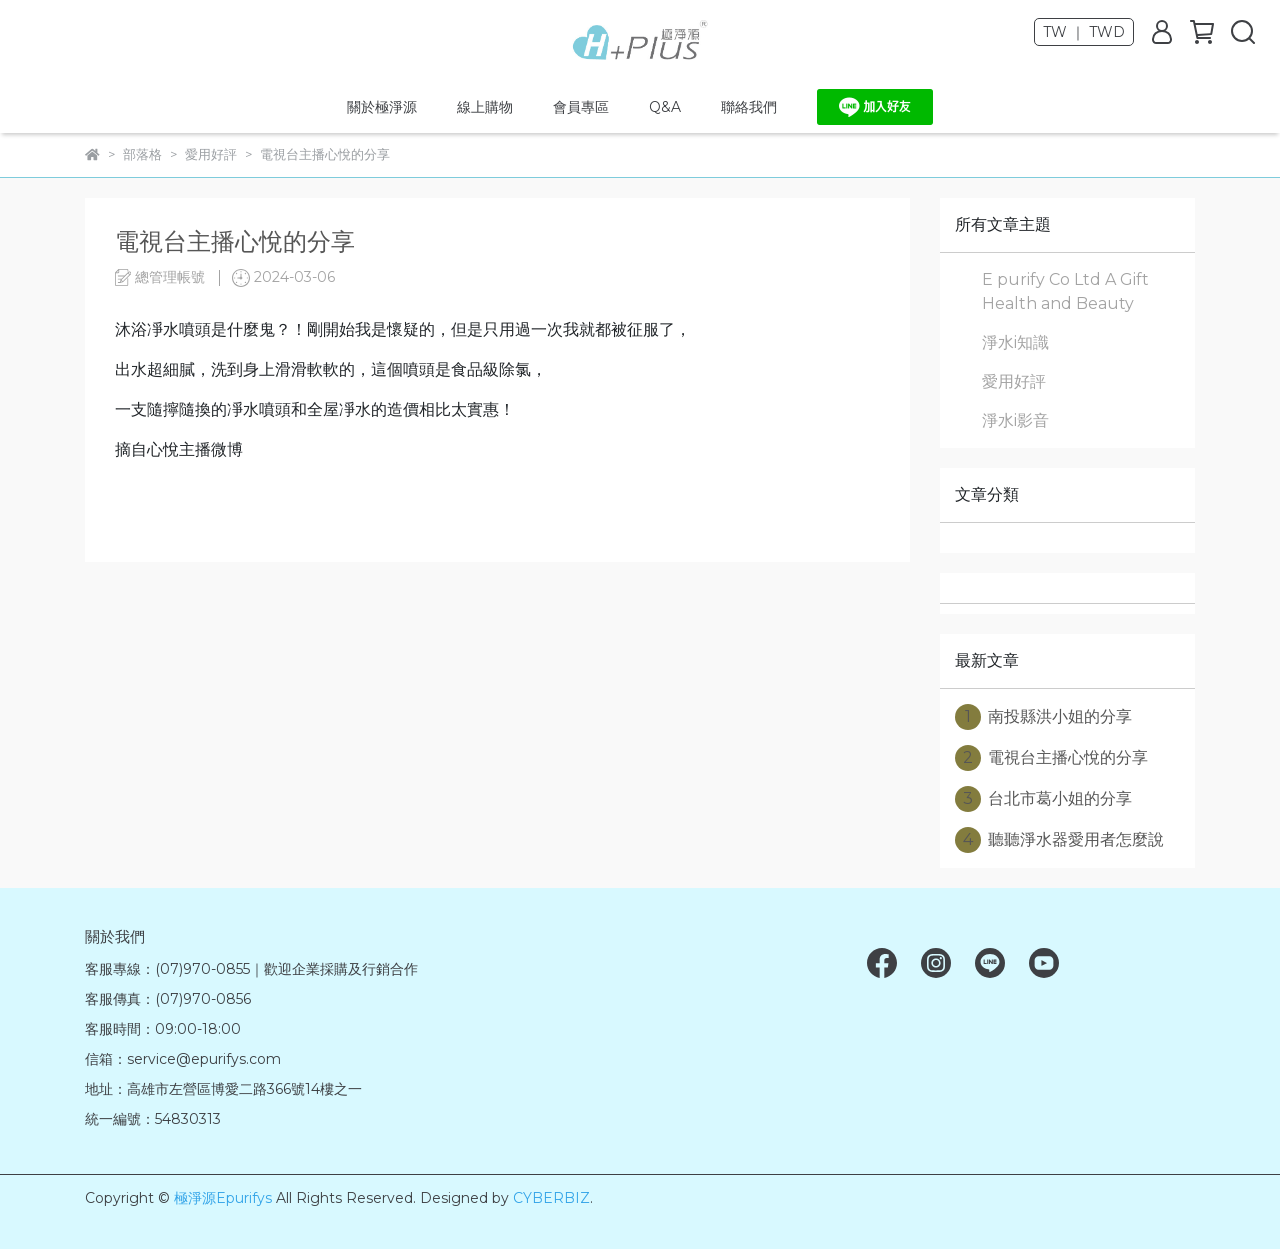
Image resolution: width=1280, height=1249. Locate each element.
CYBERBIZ (551, 1198)
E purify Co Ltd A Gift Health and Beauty (1065, 291)
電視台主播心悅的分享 (1051, 758)
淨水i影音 (1015, 420)
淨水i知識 (1015, 342)
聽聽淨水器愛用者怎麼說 (1059, 840)
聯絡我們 (749, 107)
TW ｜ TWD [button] (1084, 32)
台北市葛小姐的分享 (1043, 799)
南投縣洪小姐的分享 (1043, 717)
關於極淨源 (382, 107)
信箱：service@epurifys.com (183, 1059)
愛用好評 (1014, 381)
